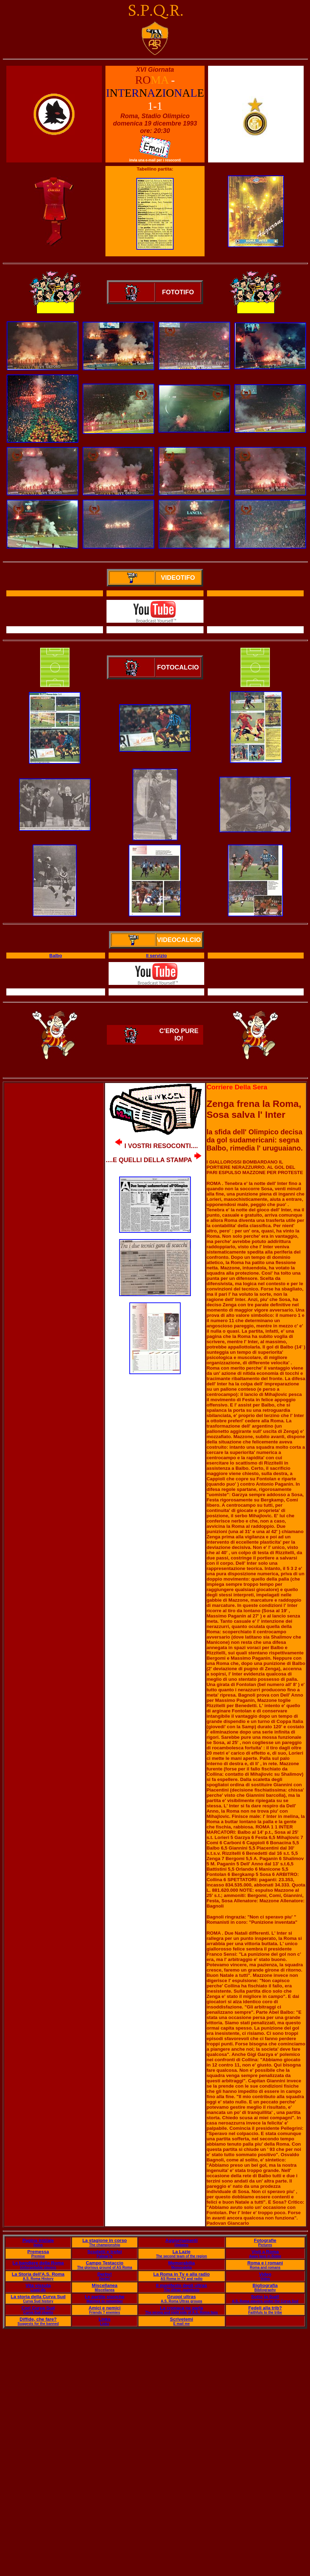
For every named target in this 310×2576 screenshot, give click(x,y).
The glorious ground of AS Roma (104, 2267)
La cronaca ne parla (181, 2308)
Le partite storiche (104, 2296)
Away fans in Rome (265, 2256)
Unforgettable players (38, 2267)
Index (38, 2245)
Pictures (265, 2245)
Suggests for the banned (38, 2324)
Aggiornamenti (182, 2240)
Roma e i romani (265, 2263)
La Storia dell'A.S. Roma (38, 2274)
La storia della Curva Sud (38, 2296)
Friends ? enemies (104, 2312)
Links (105, 2319)
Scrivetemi (181, 2319)
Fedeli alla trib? (265, 2308)
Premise (38, 2256)
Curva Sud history (38, 2301)
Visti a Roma (265, 2251)
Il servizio (156, 955)
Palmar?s (104, 2256)
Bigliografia (265, 2285)
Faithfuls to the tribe (265, 2312)
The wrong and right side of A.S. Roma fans (181, 2312)
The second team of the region (181, 2256)
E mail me (181, 2324)
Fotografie (265, 2240)
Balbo (55, 955)
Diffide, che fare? (38, 2319)
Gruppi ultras (181, 2296)
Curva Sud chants (38, 2312)
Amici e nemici (105, 2308)
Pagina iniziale (38, 2240)
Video (265, 2274)
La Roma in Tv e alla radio (181, 2274)
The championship (104, 2245)
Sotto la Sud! (265, 2296)
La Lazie (181, 2251)
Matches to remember (104, 2301)
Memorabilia (181, 2263)
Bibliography (265, 2290)
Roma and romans (265, 2267)
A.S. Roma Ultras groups (181, 2301)
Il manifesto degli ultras (181, 2285)
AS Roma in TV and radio (181, 2279)
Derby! (104, 2274)
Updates (181, 2245)
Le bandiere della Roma (38, 2263)
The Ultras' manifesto (181, 2290)
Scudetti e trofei (104, 2251)
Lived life (38, 2290)
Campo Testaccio (104, 2263)
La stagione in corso (104, 2240)
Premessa (38, 2251)
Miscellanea (104, 2285)
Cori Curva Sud (38, 2308)
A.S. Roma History (38, 2279)
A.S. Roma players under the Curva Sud (265, 2301)
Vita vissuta (38, 2285)
